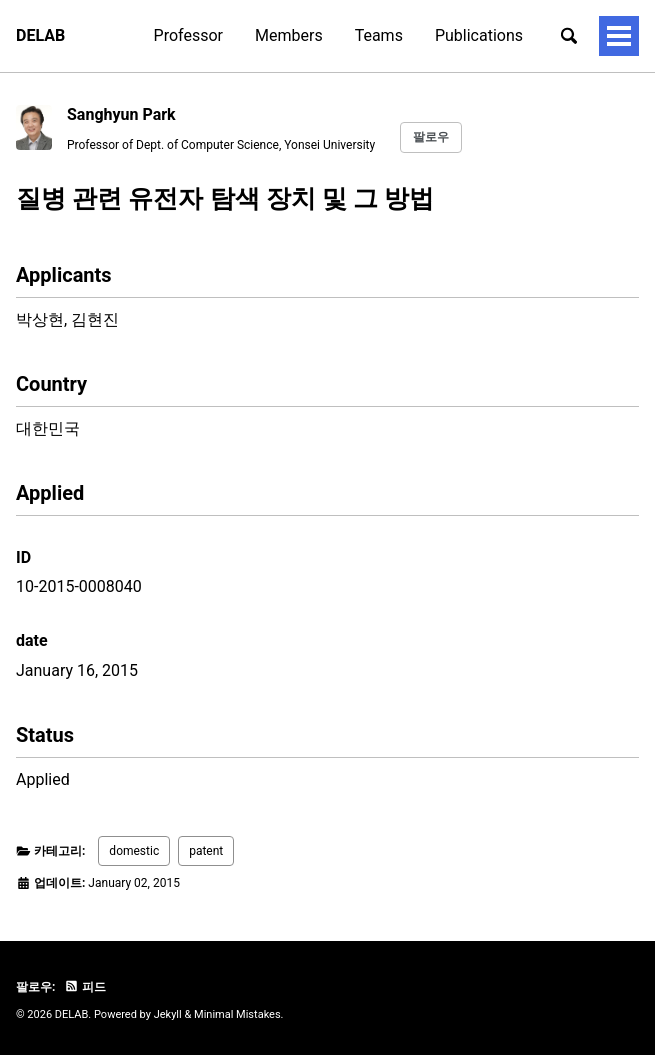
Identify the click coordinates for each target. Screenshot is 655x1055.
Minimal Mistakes (237, 1014)
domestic (134, 851)
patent (206, 851)
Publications (479, 35)
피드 (85, 987)
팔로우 (431, 137)
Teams (379, 35)
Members (289, 35)
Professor (188, 35)
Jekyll (168, 1014)
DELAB (40, 35)
